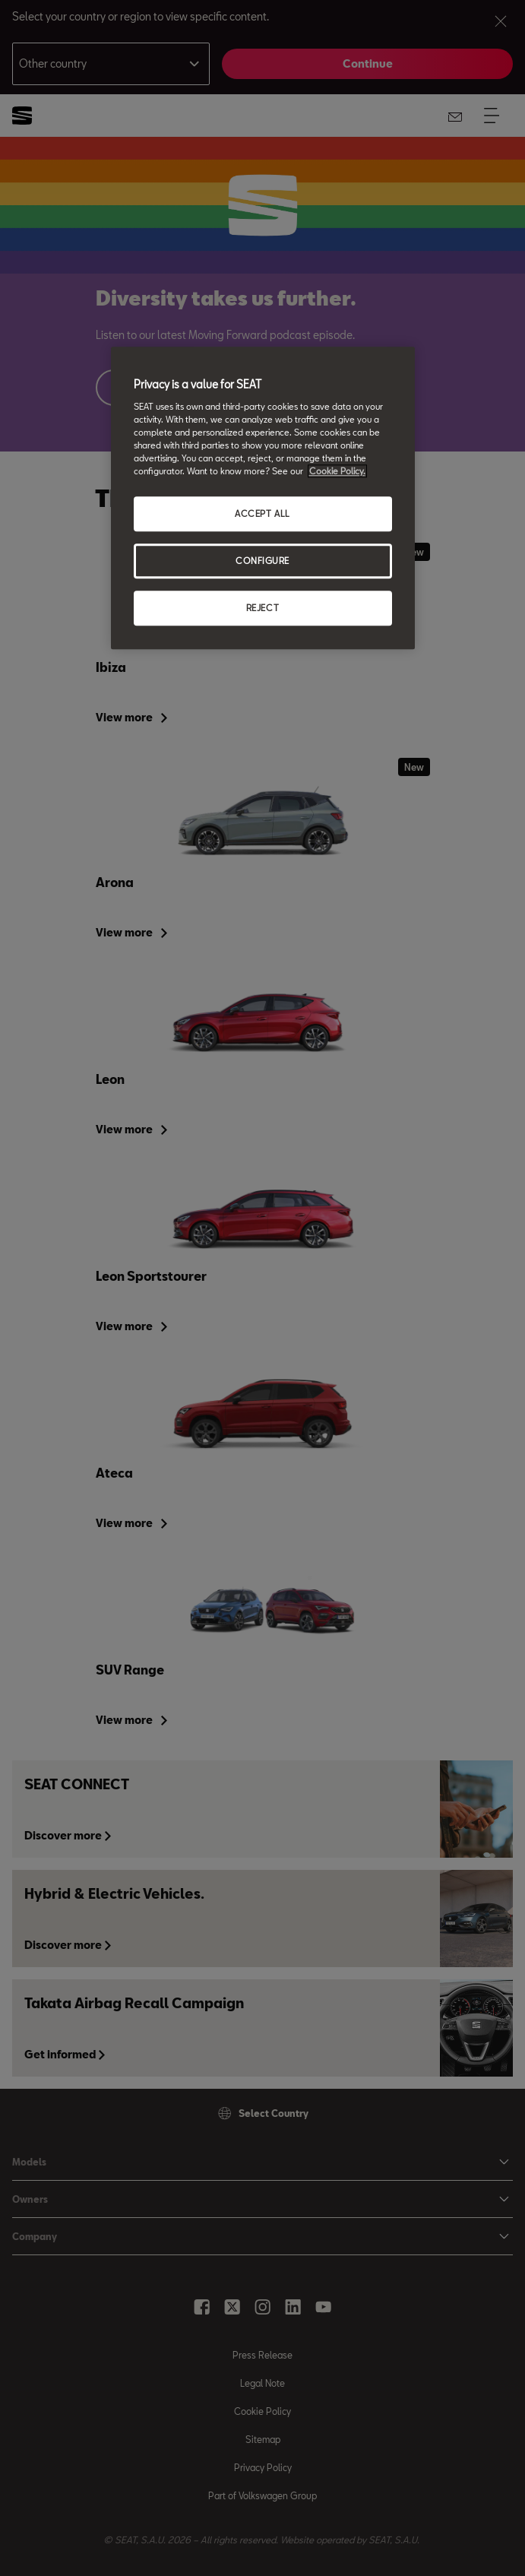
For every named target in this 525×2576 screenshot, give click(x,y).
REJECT (262, 608)
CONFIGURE (262, 561)
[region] (263, 498)
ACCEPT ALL (262, 514)
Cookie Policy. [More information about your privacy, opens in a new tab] (337, 472)
